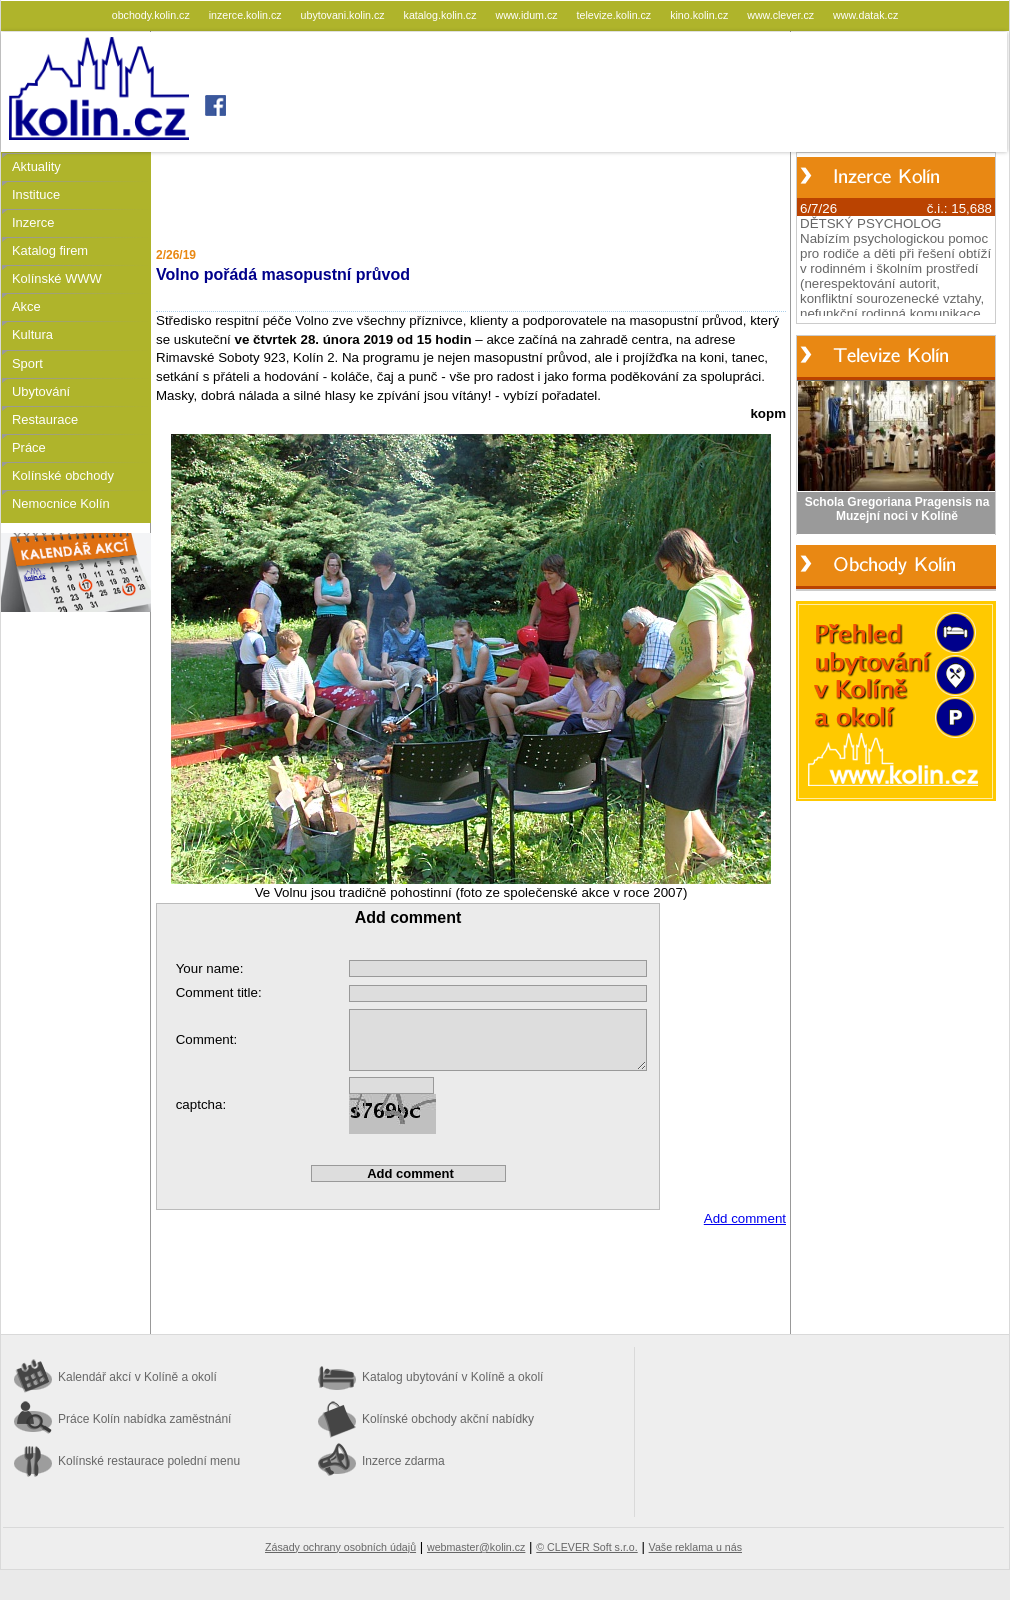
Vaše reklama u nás (695, 1547)
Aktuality (36, 166)
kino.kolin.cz (700, 15)
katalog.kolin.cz (442, 15)
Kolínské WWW (57, 278)
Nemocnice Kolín (61, 503)
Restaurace (45, 419)
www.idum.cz (527, 15)
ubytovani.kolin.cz (344, 15)
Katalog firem (50, 250)
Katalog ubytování (452, 1377)
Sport (27, 363)
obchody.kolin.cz (152, 15)
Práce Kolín (144, 1419)
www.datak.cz (865, 15)
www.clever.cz (782, 15)
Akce (26, 306)
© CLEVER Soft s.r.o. (586, 1547)
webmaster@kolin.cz (476, 1547)
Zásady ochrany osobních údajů (340, 1547)
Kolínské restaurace (149, 1461)
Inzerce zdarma (403, 1461)
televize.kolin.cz (616, 15)
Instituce (36, 194)
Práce (29, 447)
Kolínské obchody (63, 475)
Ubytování (41, 391)
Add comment (745, 1218)
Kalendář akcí (137, 1377)
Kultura (32, 334)
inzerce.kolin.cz (247, 15)
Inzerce (33, 222)
